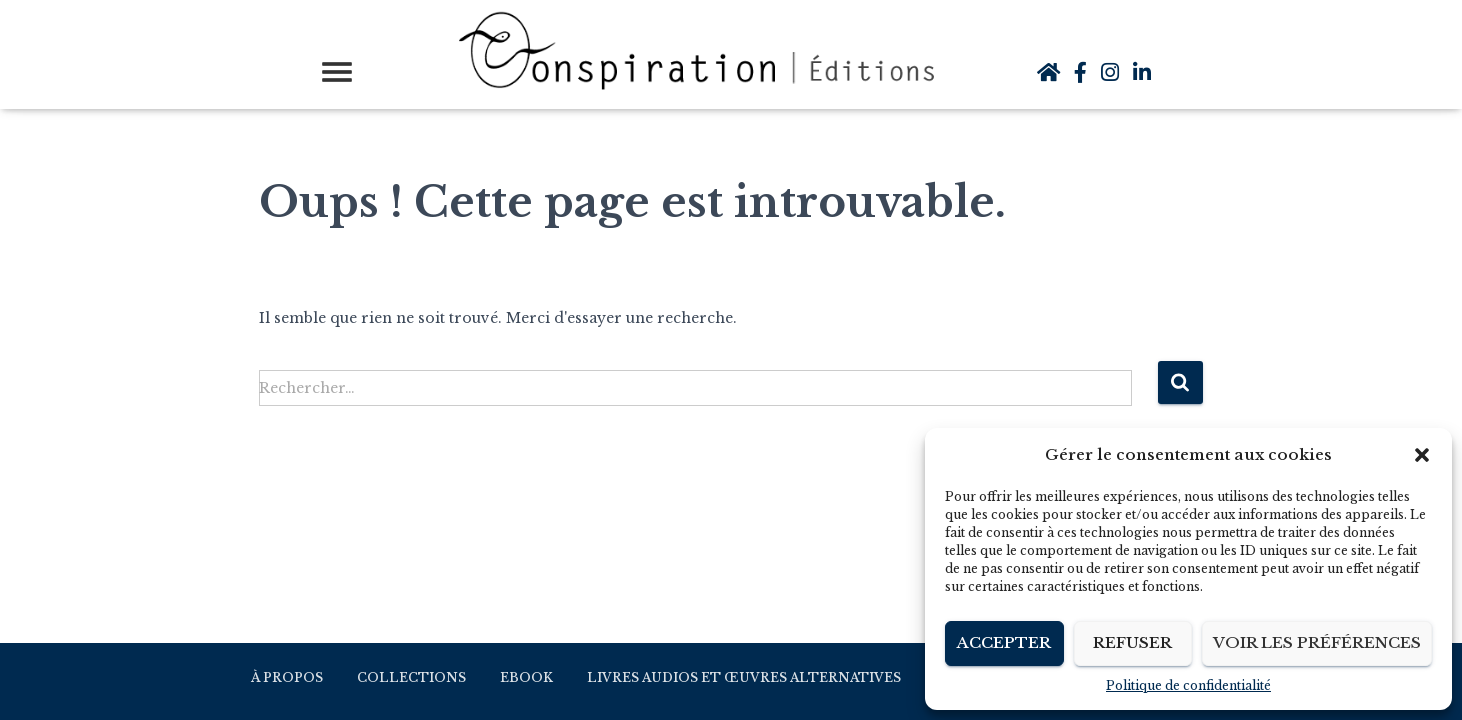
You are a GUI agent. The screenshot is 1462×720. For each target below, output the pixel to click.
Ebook (526, 677)
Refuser (1132, 642)
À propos (287, 677)
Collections (411, 677)
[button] (1422, 455)
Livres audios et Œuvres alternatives (744, 677)
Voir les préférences (1317, 642)
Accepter (1004, 642)
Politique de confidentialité (1188, 685)
